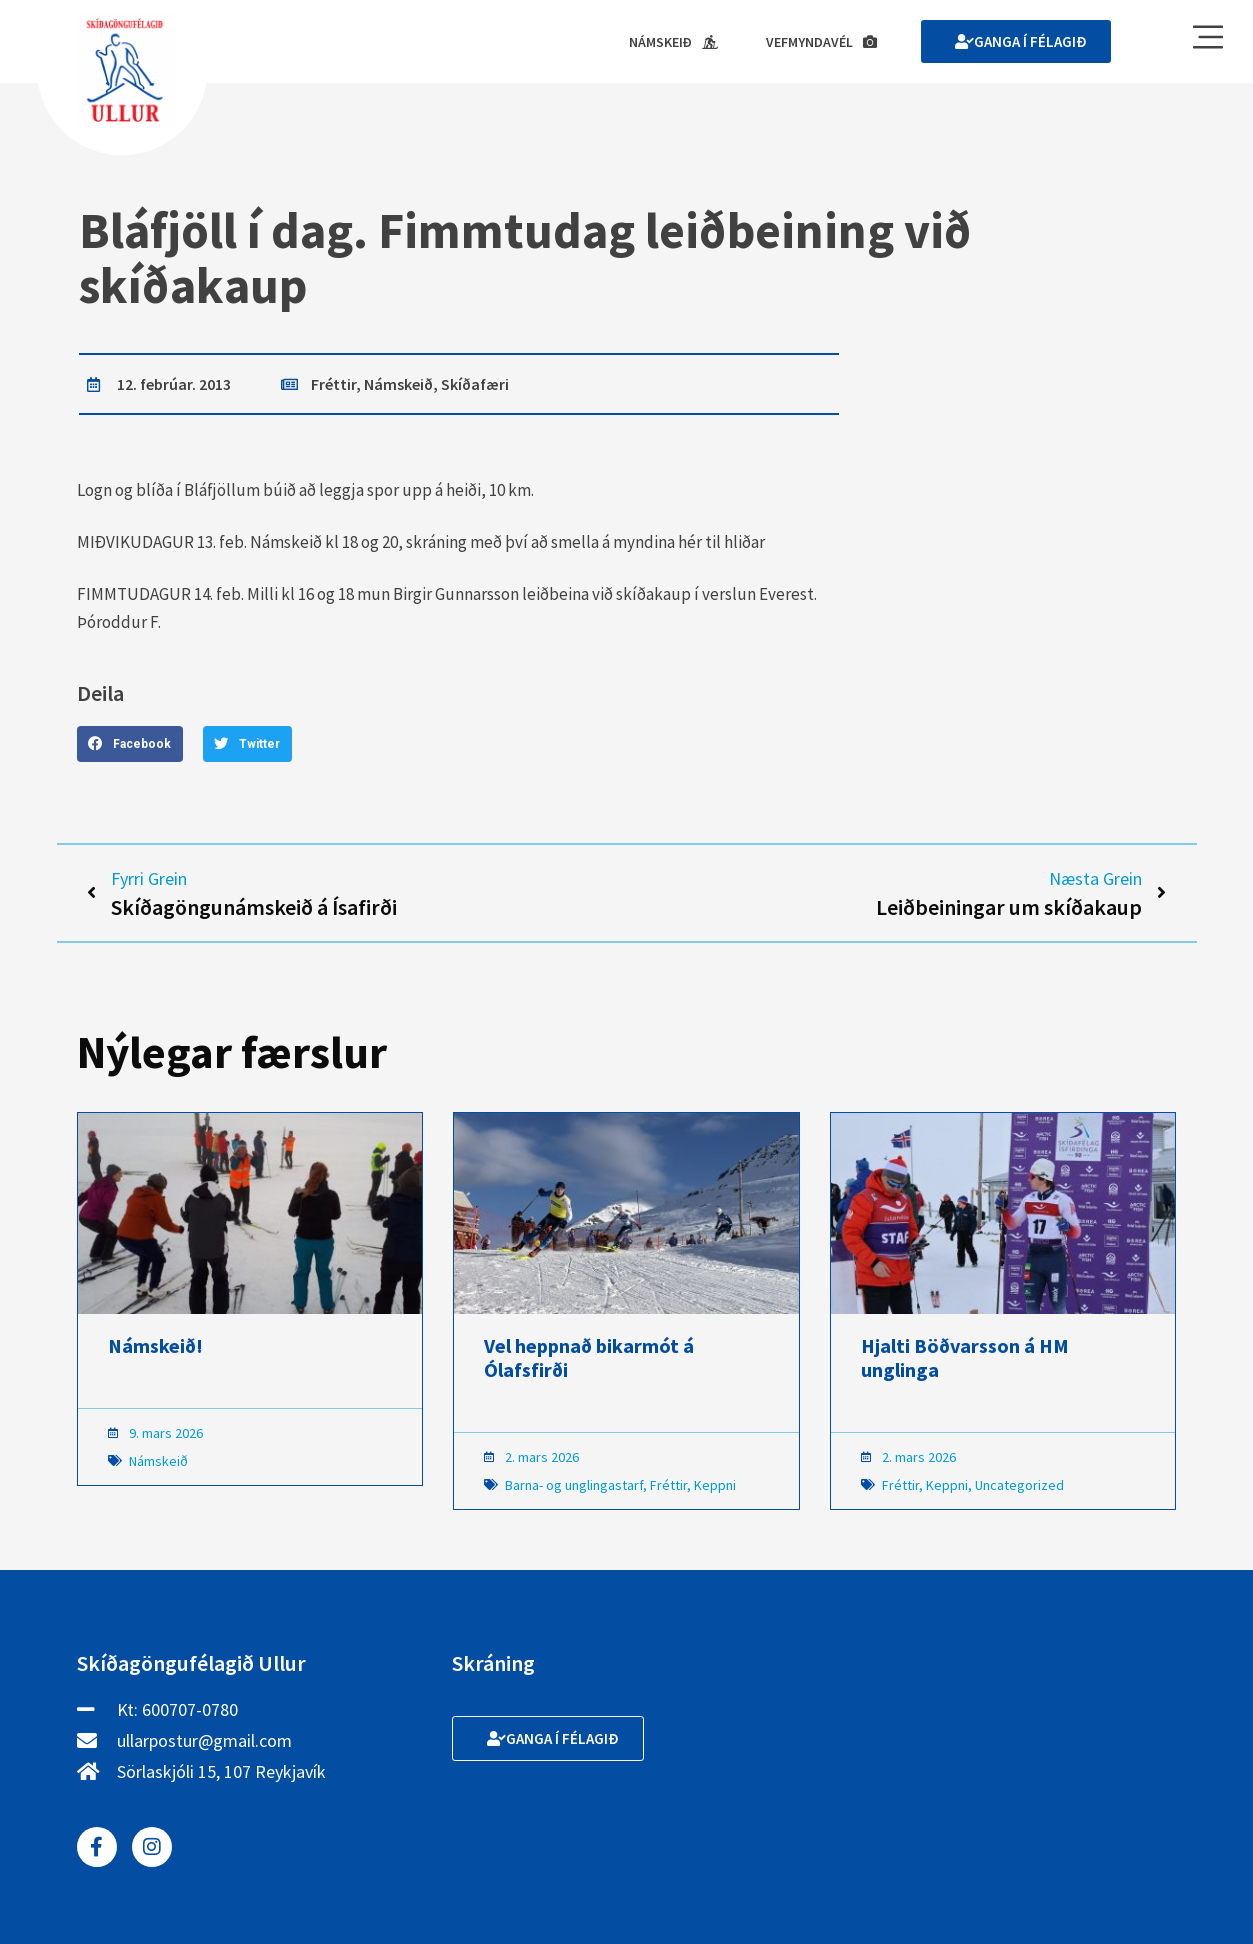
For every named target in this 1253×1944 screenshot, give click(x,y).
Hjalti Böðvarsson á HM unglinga (965, 1357)
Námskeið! (155, 1345)
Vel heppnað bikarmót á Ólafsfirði (589, 1357)
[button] (130, 744)
